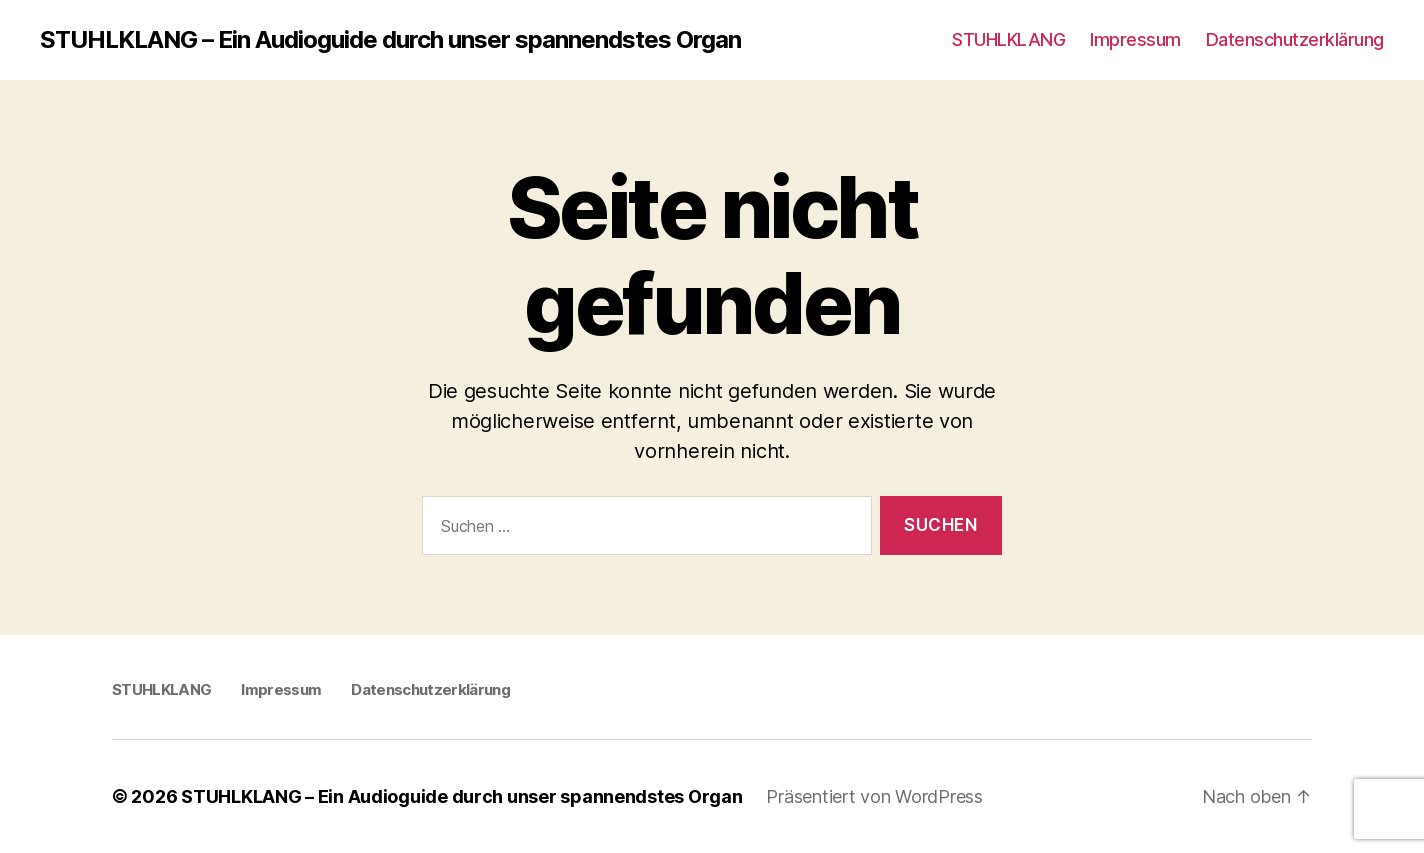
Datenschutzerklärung (1295, 39)
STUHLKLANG (1008, 39)
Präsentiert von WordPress (874, 796)
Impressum (1135, 39)
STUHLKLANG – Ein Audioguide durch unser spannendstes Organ (390, 40)
